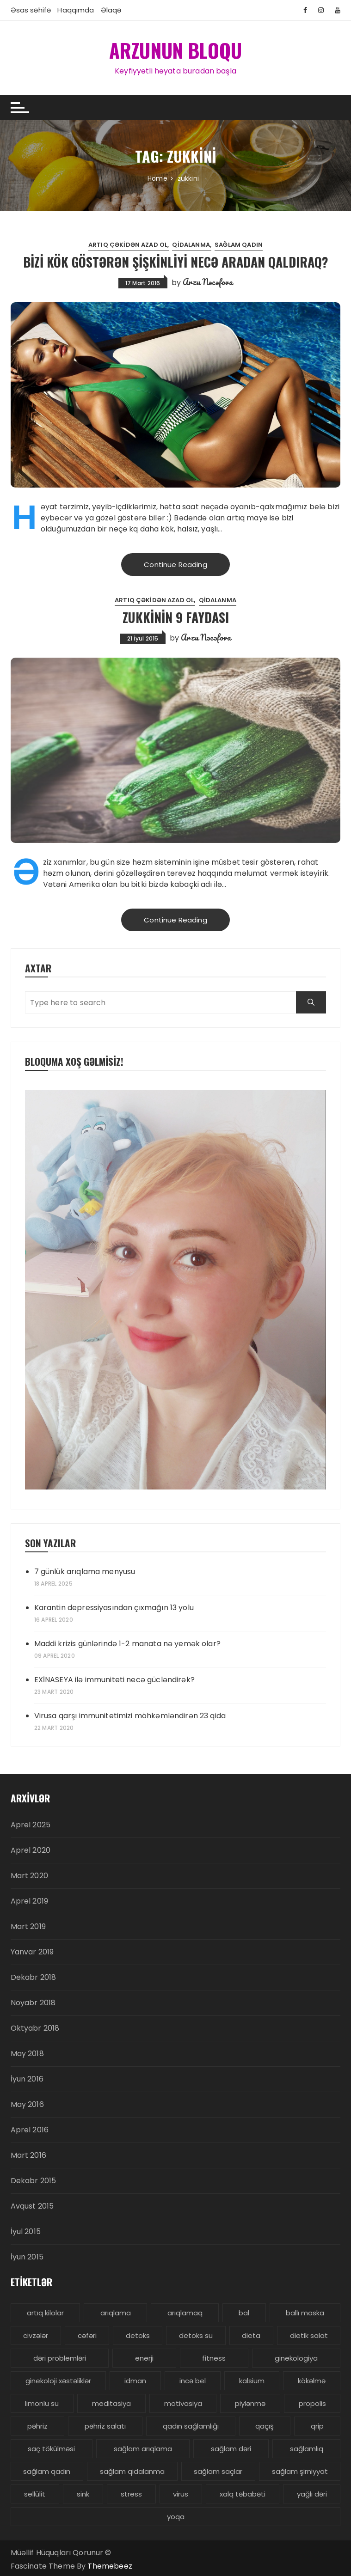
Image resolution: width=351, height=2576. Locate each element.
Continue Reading (175, 564)
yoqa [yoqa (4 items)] (176, 2516)
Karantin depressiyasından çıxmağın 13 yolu (114, 1607)
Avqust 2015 (32, 2205)
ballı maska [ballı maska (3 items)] (305, 2312)
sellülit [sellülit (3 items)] (34, 2493)
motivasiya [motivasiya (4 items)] (183, 2403)
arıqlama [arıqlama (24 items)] (115, 2312)
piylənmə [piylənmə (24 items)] (250, 2403)
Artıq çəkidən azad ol (127, 244)
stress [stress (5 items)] (131, 2493)
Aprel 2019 (30, 1900)
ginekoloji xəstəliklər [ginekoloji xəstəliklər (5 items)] (58, 2380)
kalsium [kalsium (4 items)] (252, 2380)
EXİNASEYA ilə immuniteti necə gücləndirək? (114, 1679)
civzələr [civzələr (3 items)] (35, 2335)
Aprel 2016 (30, 2129)
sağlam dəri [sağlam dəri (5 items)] (231, 2448)
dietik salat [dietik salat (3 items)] (309, 2335)
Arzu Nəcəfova (208, 281)
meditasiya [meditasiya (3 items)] (111, 2403)
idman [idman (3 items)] (135, 2380)
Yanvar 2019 (32, 1951)
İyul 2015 (26, 2231)
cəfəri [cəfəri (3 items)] (87, 2335)
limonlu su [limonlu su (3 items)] (42, 2403)
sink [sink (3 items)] (83, 2493)
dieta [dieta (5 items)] (251, 2335)
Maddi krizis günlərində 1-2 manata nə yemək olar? (127, 1643)
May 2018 (27, 2053)
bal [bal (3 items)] (244, 2312)
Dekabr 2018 (33, 1977)
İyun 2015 (27, 2256)
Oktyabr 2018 (35, 2027)
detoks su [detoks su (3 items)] (196, 2335)
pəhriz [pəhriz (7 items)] (37, 2425)
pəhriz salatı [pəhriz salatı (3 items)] (105, 2425)
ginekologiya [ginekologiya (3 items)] (296, 2357)
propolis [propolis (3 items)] (312, 2403)
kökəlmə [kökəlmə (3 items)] (312, 2380)
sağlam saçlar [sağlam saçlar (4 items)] (218, 2471)
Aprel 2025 (31, 1824)
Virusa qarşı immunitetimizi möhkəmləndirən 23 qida (130, 1715)
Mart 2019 (28, 1926)
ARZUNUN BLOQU (175, 50)
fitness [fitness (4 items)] (214, 2357)
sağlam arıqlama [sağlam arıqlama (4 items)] (143, 2448)
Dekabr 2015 (33, 2180)
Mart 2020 (29, 1875)
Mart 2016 (28, 2154)
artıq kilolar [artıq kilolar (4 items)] (45, 2312)
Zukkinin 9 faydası (175, 616)
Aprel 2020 (31, 1849)
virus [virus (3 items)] (180, 2493)
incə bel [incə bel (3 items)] (192, 2380)
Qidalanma (190, 244)
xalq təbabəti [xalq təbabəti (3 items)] (242, 2493)
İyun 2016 (27, 2078)
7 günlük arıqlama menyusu (84, 1571)
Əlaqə (111, 10)
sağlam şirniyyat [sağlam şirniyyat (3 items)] (300, 2471)
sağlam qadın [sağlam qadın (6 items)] (46, 2471)
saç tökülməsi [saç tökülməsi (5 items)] (51, 2448)
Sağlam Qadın (239, 244)
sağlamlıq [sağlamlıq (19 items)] (306, 2448)
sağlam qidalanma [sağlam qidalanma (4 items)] (132, 2471)
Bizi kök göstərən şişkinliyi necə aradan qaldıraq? (175, 261)
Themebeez (109, 2565)
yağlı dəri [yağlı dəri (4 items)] (312, 2493)
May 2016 (27, 2104)
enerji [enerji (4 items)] (144, 2357)
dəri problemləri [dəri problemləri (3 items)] (59, 2357)
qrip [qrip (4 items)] (317, 2425)
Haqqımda (75, 10)
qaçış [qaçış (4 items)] (264, 2425)
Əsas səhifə (31, 10)
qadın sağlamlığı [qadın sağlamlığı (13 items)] (191, 2425)
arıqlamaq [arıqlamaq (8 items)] (185, 2312)
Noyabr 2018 (33, 2002)
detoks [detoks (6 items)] (138, 2335)
